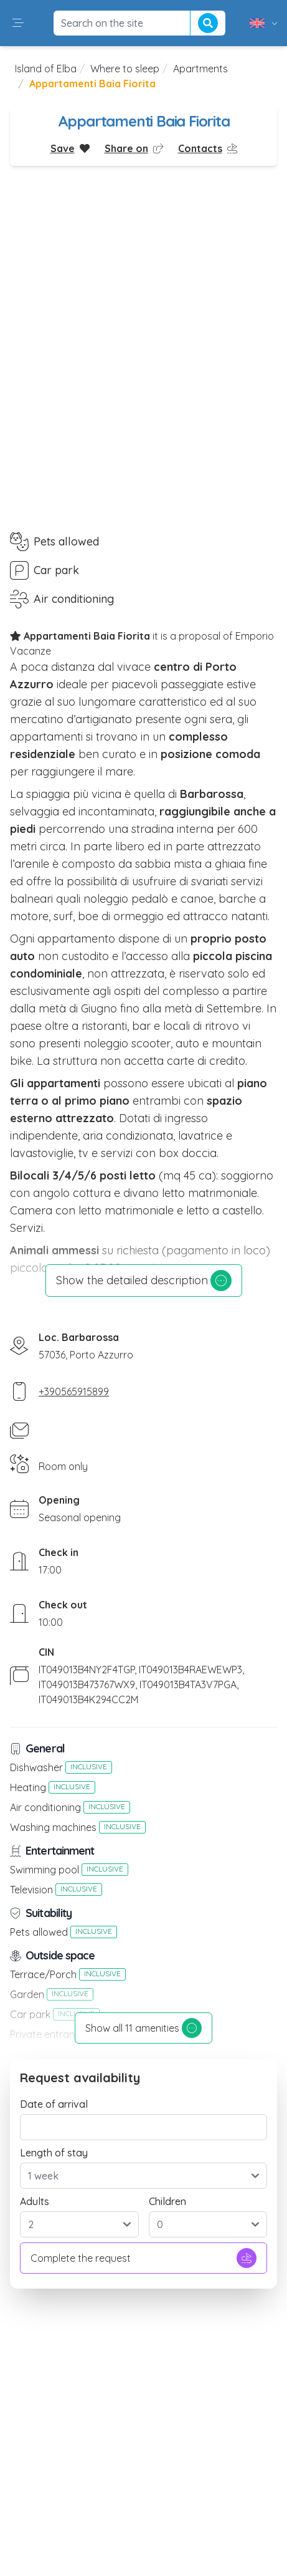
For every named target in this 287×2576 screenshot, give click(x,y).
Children (167, 2201)
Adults (34, 2201)
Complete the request (143, 2258)
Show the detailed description (144, 1280)
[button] (18, 23)
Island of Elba (46, 68)
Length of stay (54, 2152)
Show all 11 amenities (143, 2028)
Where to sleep (124, 68)
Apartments (200, 68)
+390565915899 (74, 1391)
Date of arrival (54, 2104)
